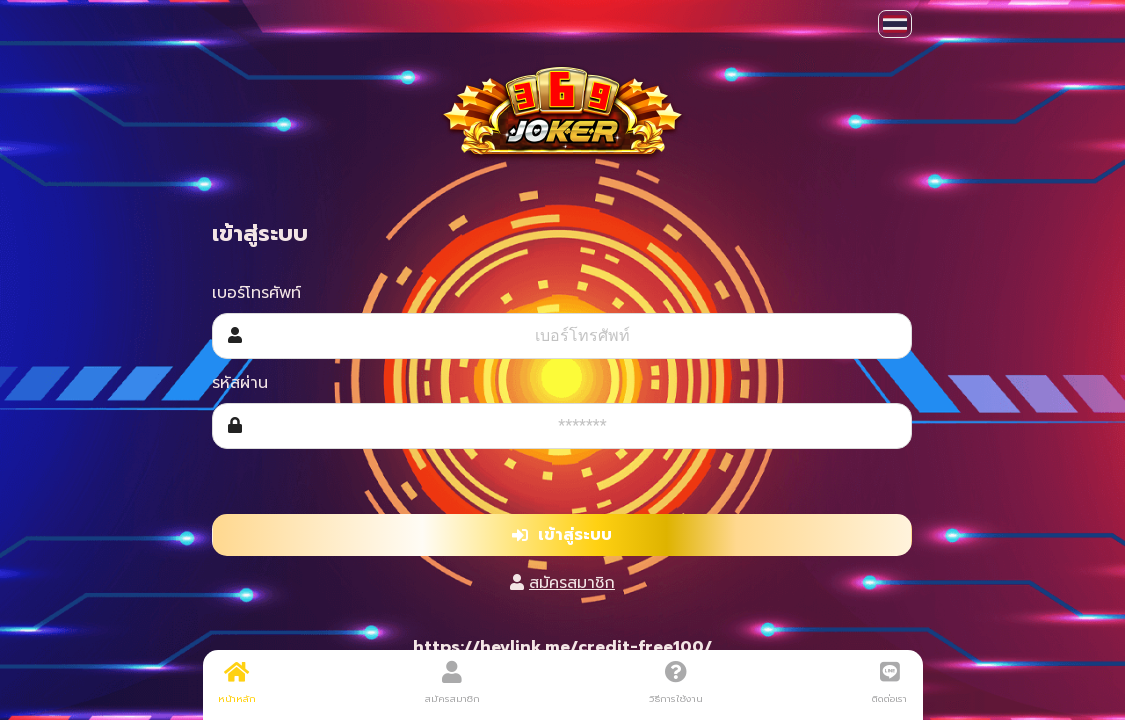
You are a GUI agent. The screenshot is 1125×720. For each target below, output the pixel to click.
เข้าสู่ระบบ (562, 535)
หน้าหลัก (237, 683)
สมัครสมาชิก (572, 583)
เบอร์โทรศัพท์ (256, 293)
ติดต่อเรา (889, 683)
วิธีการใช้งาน (676, 683)
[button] (895, 24)
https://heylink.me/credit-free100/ (562, 647)
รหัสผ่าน (240, 383)
